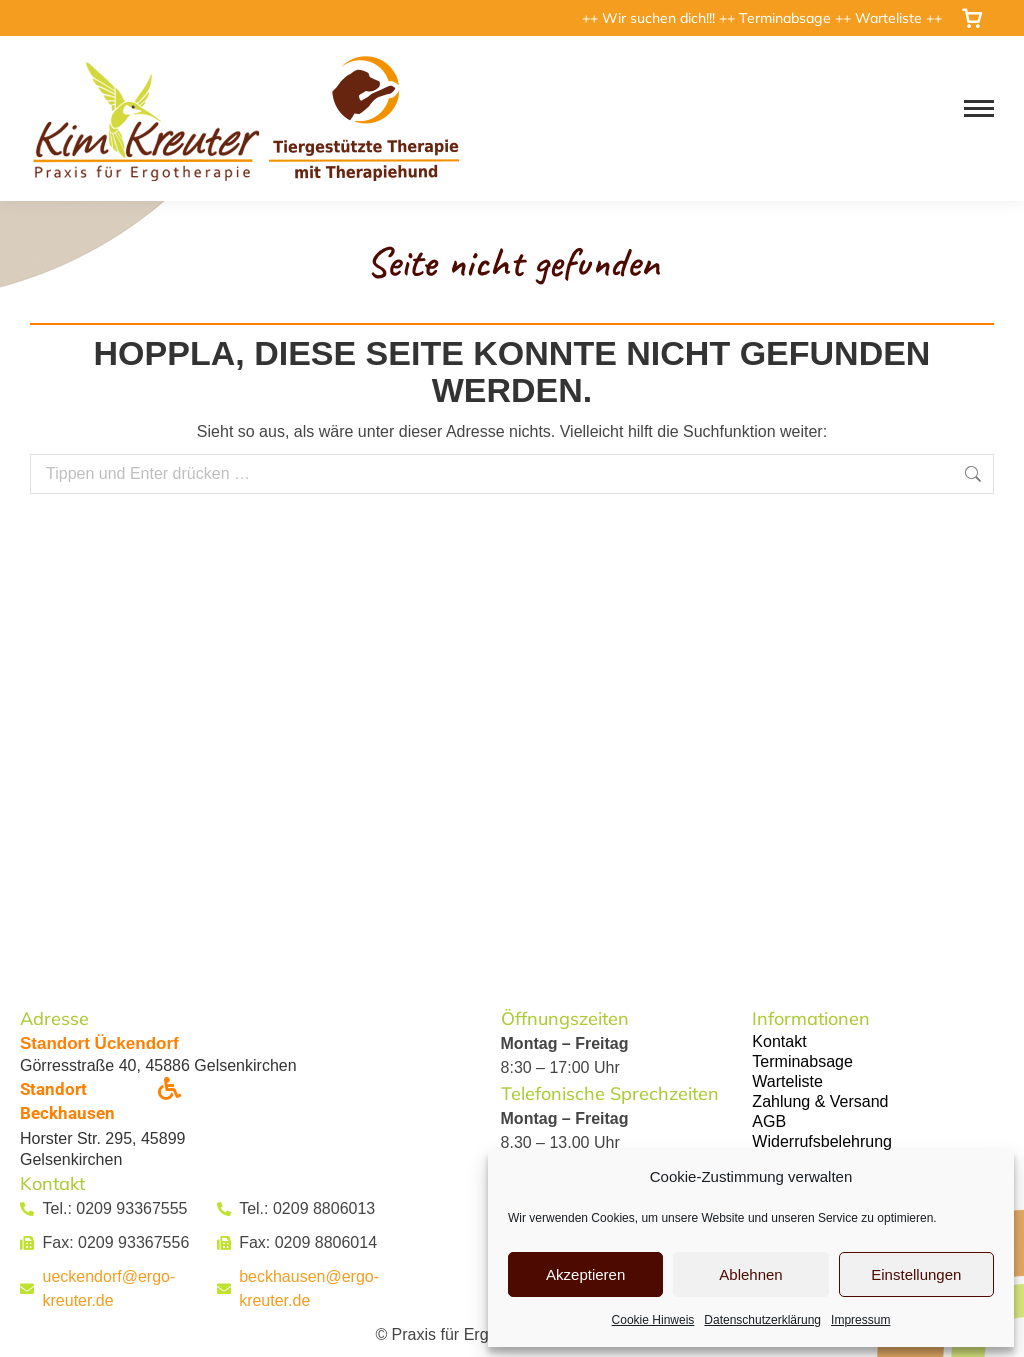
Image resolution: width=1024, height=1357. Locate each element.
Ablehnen (750, 1274)
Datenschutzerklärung (762, 1320)
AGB (769, 1121)
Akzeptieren (585, 1274)
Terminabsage (787, 18)
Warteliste (890, 18)
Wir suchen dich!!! (660, 18)
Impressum (860, 1320)
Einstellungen (916, 1274)
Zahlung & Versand (820, 1101)
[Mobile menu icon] (979, 108)
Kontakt (779, 1041)
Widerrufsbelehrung (822, 1141)
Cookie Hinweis (653, 1320)
